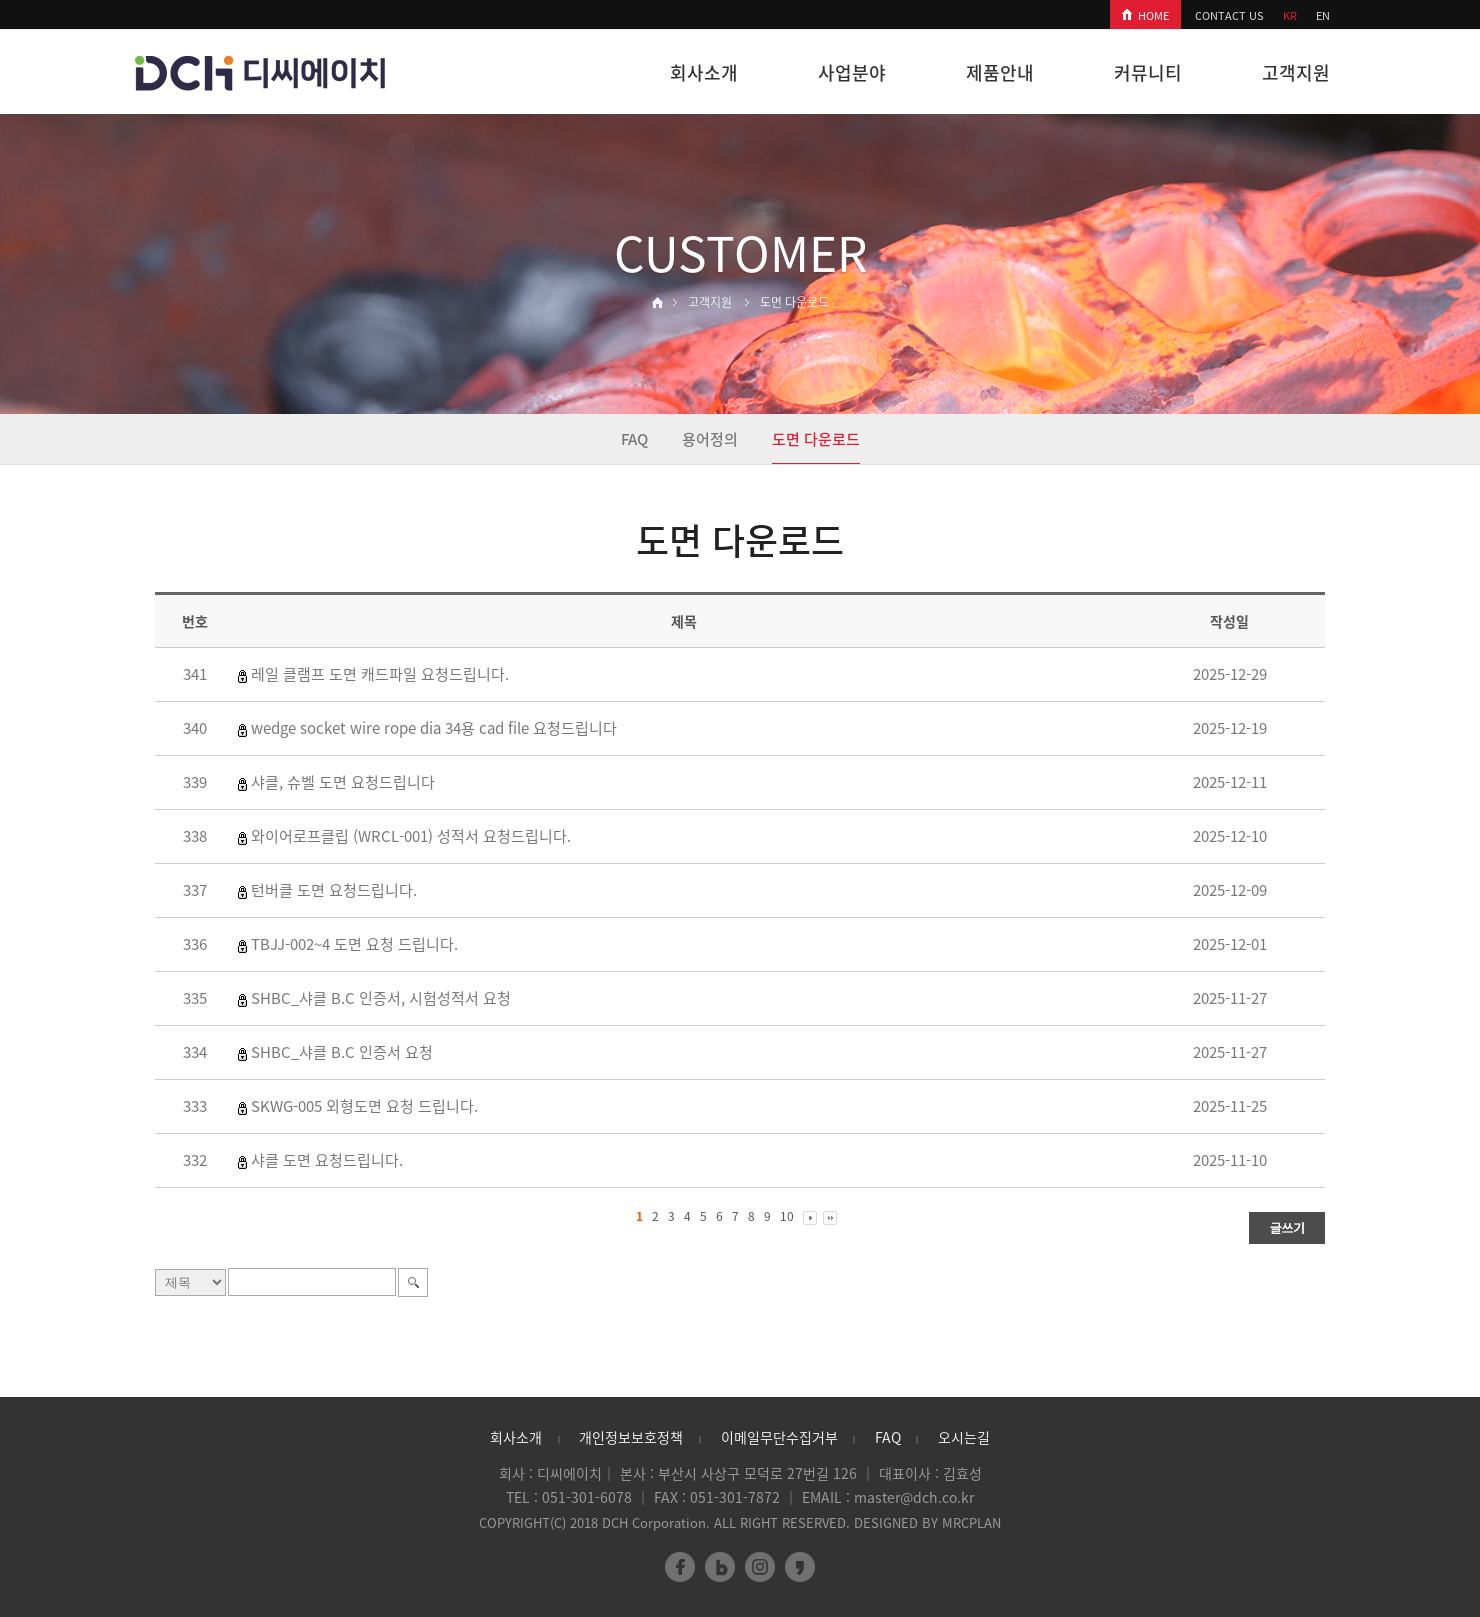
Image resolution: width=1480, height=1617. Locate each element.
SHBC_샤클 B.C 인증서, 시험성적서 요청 (381, 998)
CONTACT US (1229, 15)
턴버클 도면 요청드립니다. (334, 890)
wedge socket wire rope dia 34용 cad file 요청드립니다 (434, 728)
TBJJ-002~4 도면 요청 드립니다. (354, 944)
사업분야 (852, 72)
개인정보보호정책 (631, 1437)
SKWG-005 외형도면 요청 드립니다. (364, 1106)
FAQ (634, 439)
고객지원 (1296, 72)
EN (1323, 15)
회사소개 (704, 72)
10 (787, 1216)
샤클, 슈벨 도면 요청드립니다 (343, 782)
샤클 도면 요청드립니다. (327, 1160)
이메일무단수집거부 (779, 1437)
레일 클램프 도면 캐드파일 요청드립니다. (380, 674)
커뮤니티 (1148, 72)
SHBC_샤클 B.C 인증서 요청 (342, 1052)
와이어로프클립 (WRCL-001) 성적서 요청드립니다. (411, 836)
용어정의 (710, 439)
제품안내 (1000, 72)
